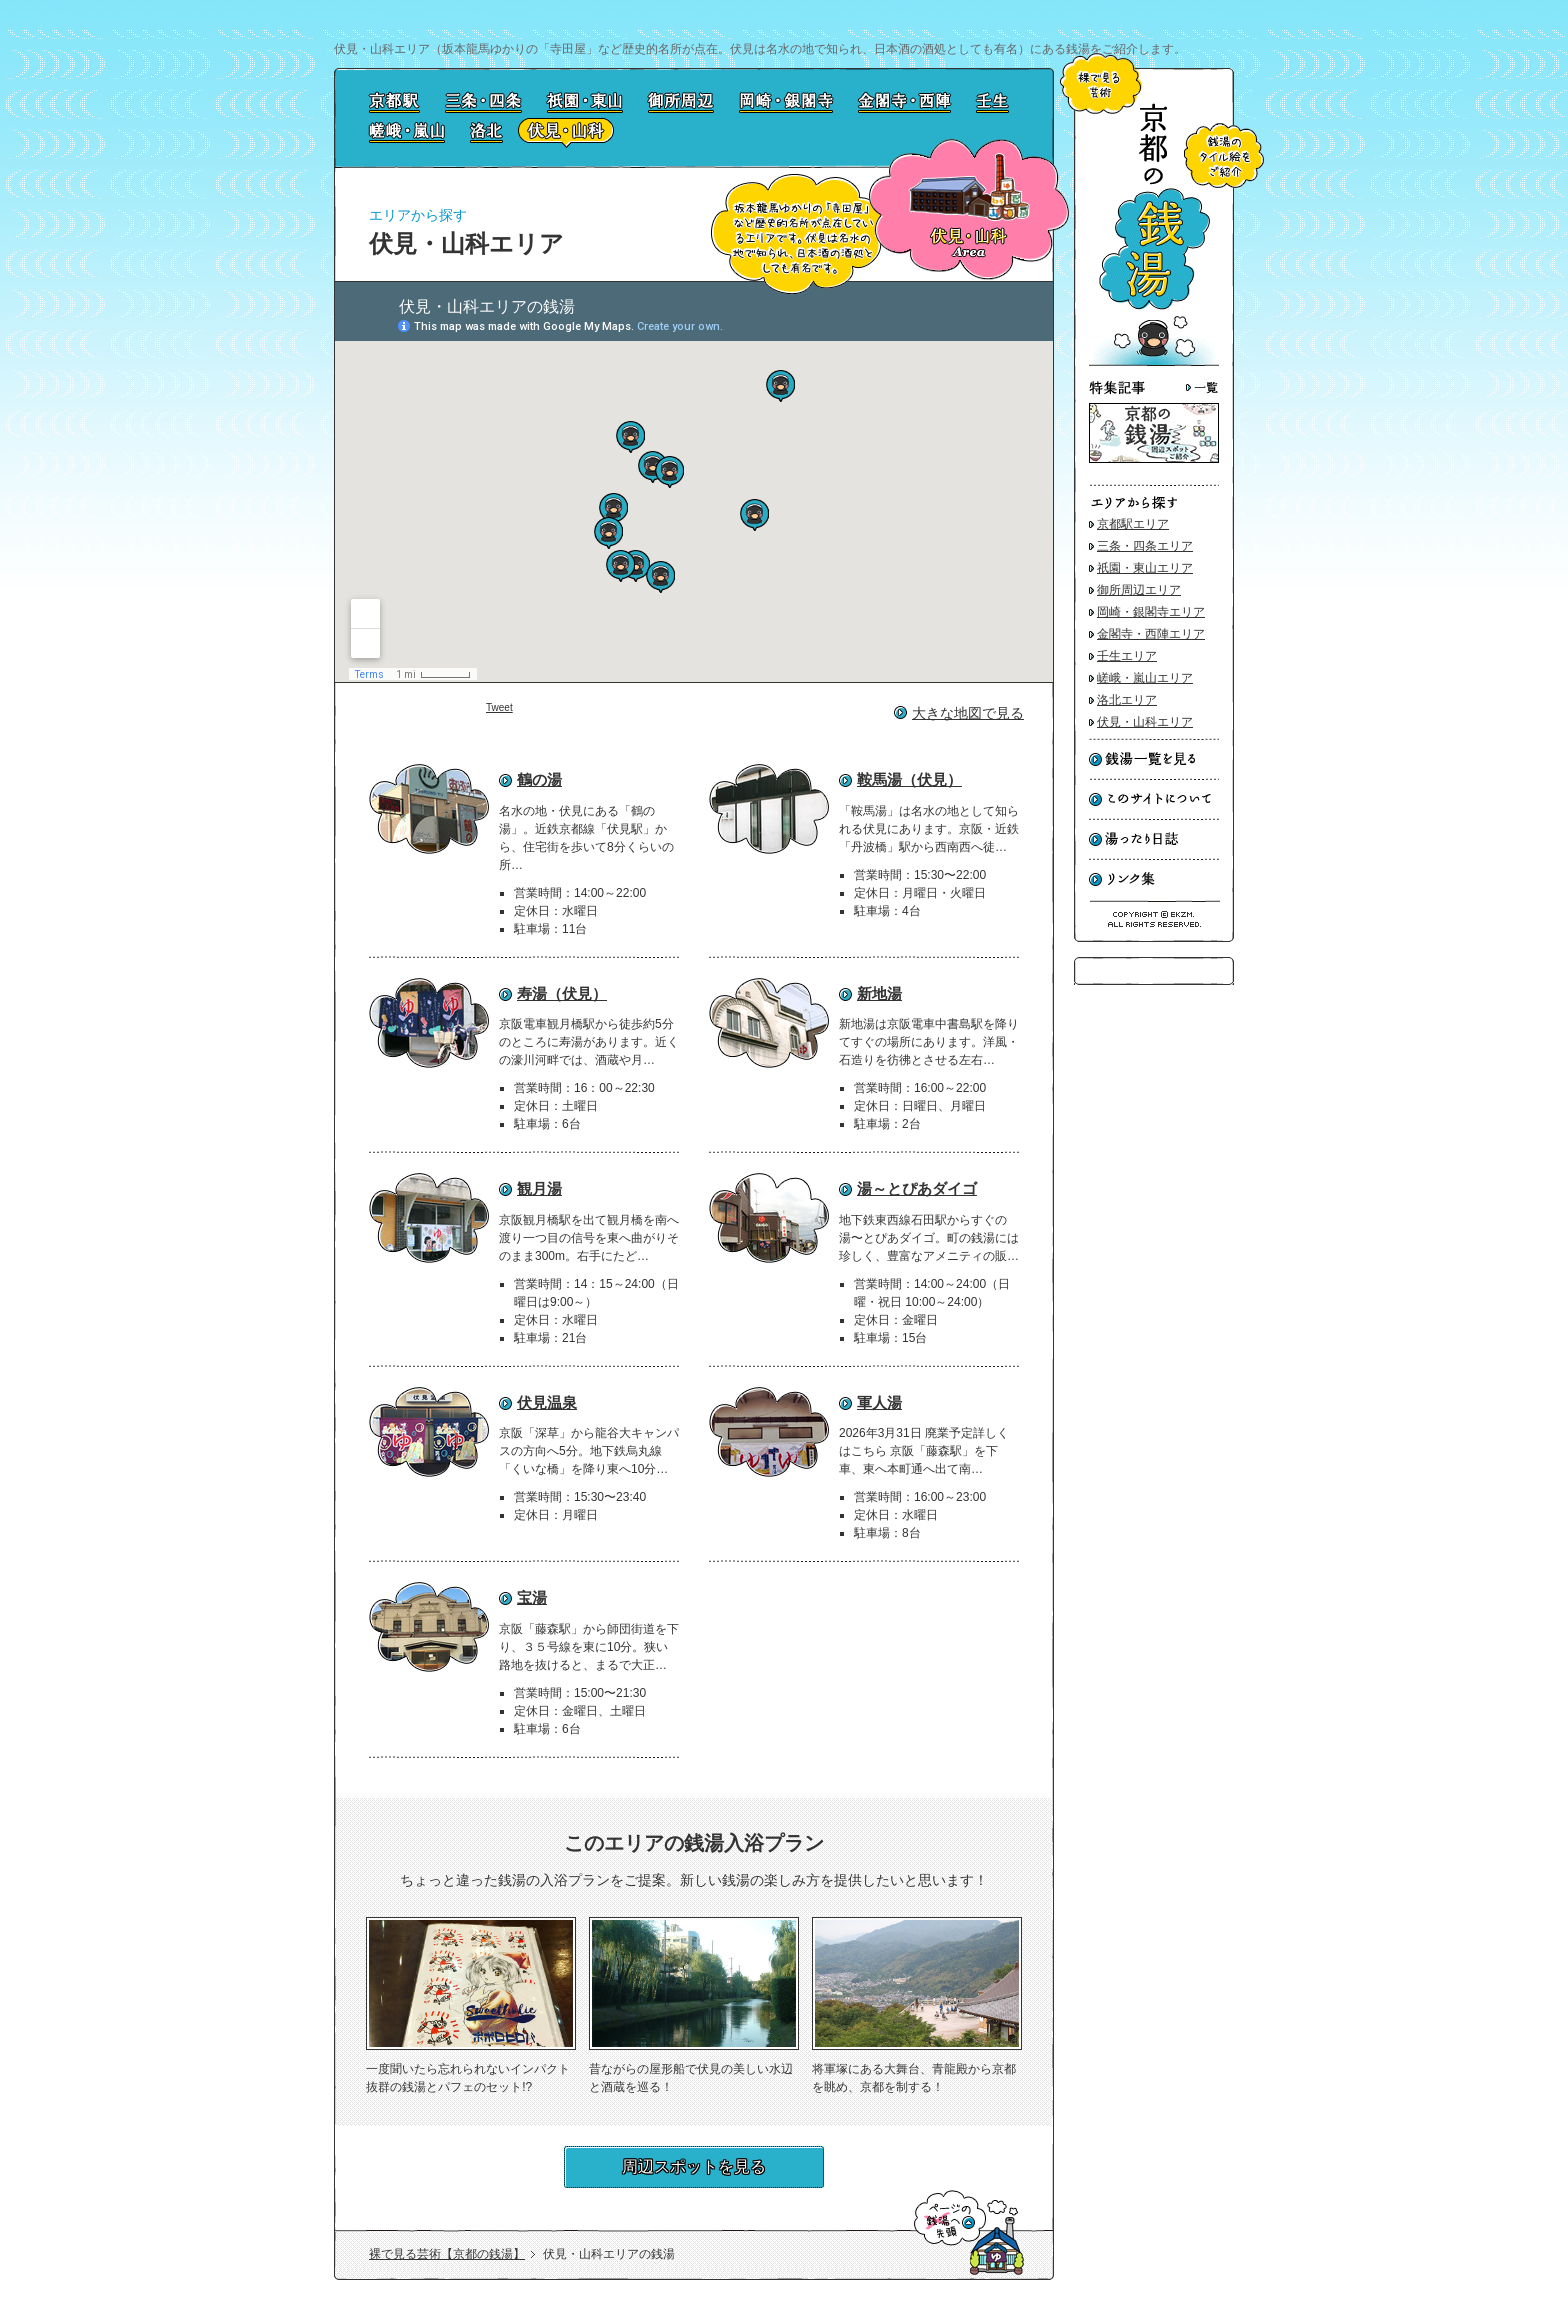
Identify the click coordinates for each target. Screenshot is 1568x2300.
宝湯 (532, 1597)
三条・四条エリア (1145, 546)
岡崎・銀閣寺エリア (1151, 612)
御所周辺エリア (1139, 590)
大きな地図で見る (968, 713)
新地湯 (879, 993)
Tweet (499, 707)
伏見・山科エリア (1145, 722)
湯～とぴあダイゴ (917, 1188)
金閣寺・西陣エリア (1151, 634)
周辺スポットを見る (694, 2166)
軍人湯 (879, 1402)
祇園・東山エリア (1145, 568)
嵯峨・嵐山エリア (1145, 678)
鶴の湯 (539, 779)
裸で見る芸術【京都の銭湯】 (447, 2254)
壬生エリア (1127, 656)
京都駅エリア (1133, 524)
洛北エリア (1127, 700)
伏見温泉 (547, 1402)
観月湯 (539, 1188)
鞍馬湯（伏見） (909, 779)
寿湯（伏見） (562, 993)
